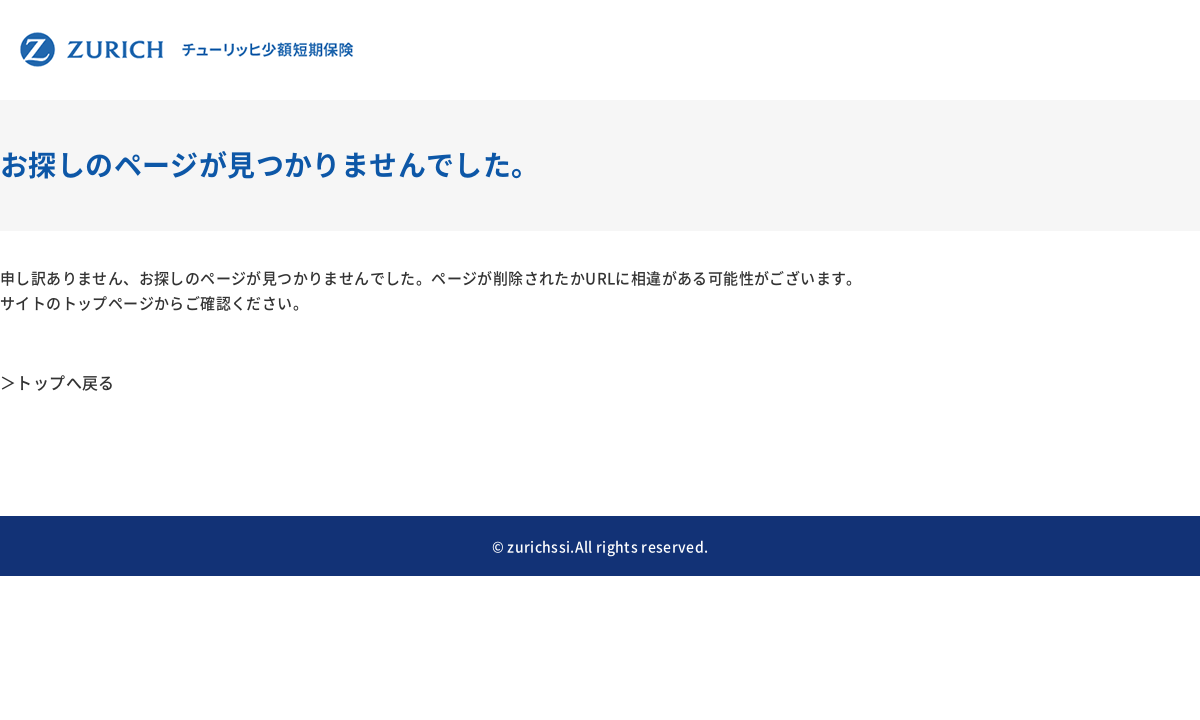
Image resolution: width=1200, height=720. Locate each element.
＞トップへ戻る (57, 382)
